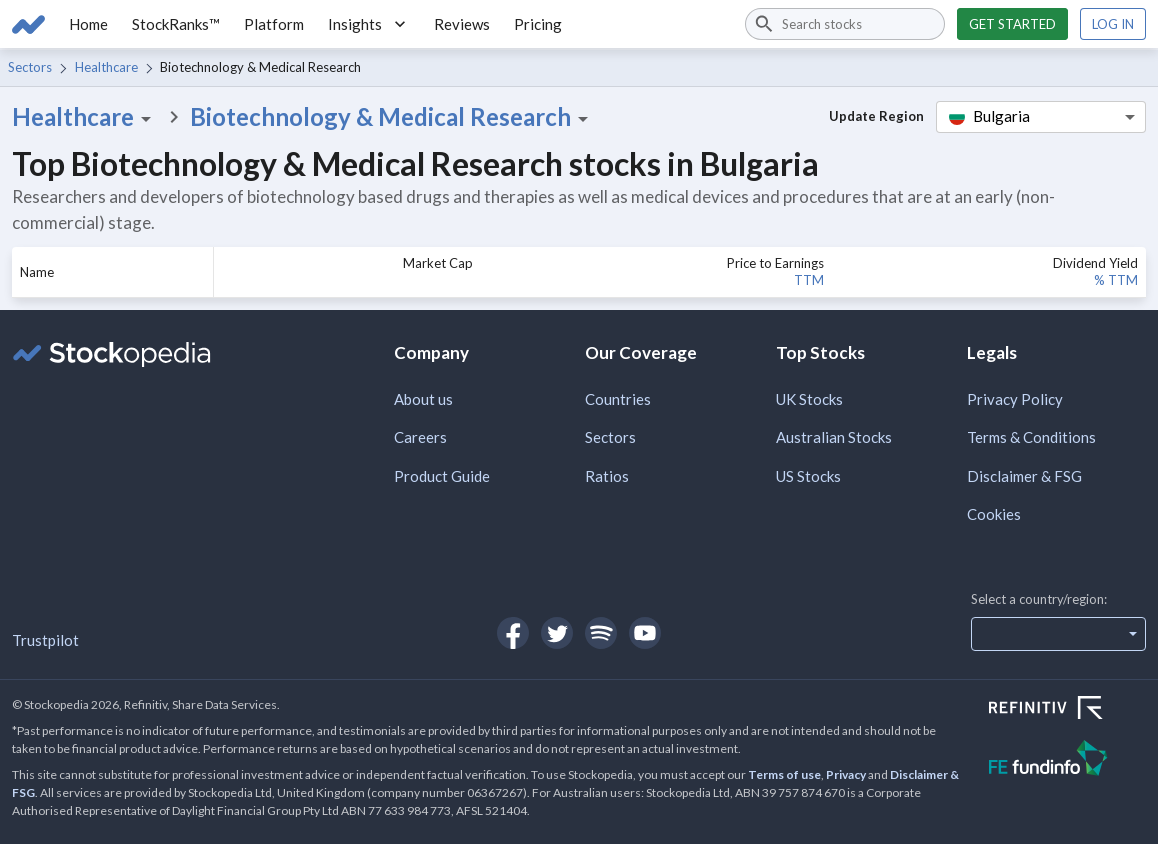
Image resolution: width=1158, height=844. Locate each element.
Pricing (538, 24)
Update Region (876, 116)
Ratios (607, 476)
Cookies (994, 514)
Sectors (30, 67)
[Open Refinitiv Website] (1067, 710)
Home (88, 24)
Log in (1113, 24)
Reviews (462, 24)
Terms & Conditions (1031, 437)
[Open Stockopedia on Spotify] (601, 633)
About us (423, 399)
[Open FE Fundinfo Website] (1067, 760)
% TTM (1116, 280)
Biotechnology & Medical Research (392, 117)
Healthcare (106, 67)
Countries (618, 399)
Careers (420, 437)
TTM (809, 280)
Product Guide (442, 476)
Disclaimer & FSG (1024, 476)
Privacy (846, 774)
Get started (1012, 24)
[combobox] (845, 24)
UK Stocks (809, 399)
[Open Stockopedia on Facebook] (513, 633)
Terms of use (784, 774)
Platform (274, 24)
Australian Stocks (834, 437)
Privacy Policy (1015, 399)
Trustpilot (45, 640)
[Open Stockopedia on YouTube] (645, 633)
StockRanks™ (176, 24)
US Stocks (808, 476)
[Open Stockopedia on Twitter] (557, 633)
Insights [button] (369, 24)
